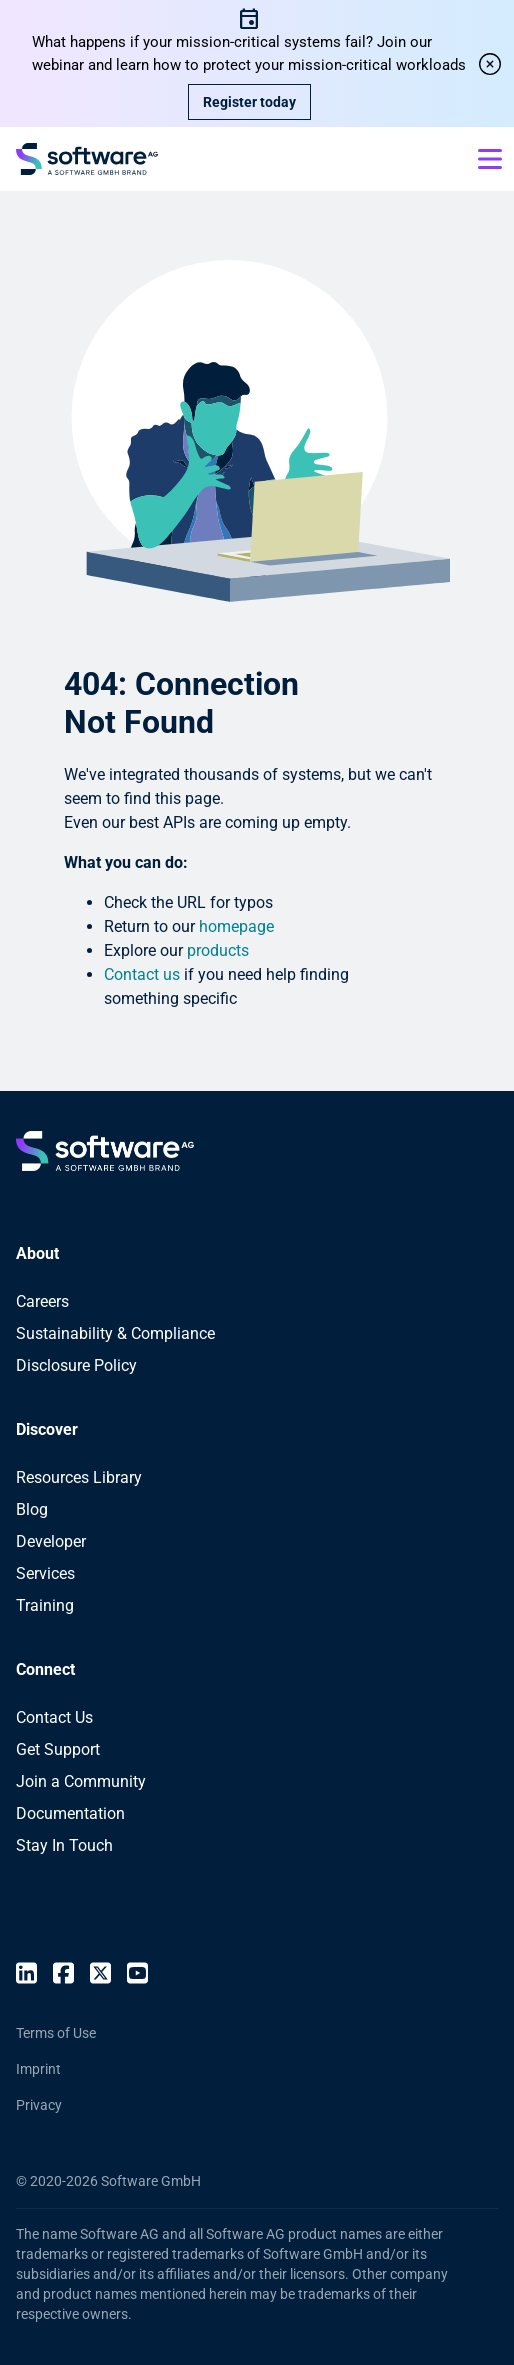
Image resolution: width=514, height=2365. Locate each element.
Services (45, 1573)
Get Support (58, 1749)
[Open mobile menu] (490, 159)
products (218, 950)
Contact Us (54, 1717)
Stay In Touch (64, 1845)
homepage (236, 926)
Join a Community (81, 1781)
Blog (32, 1509)
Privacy (39, 2105)
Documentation (70, 1813)
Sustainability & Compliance (115, 1333)
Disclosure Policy (76, 1365)
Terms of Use (56, 2033)
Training (45, 1605)
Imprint (38, 2069)
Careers (42, 1301)
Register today (249, 102)
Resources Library (79, 1477)
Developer (51, 1541)
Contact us (142, 974)
